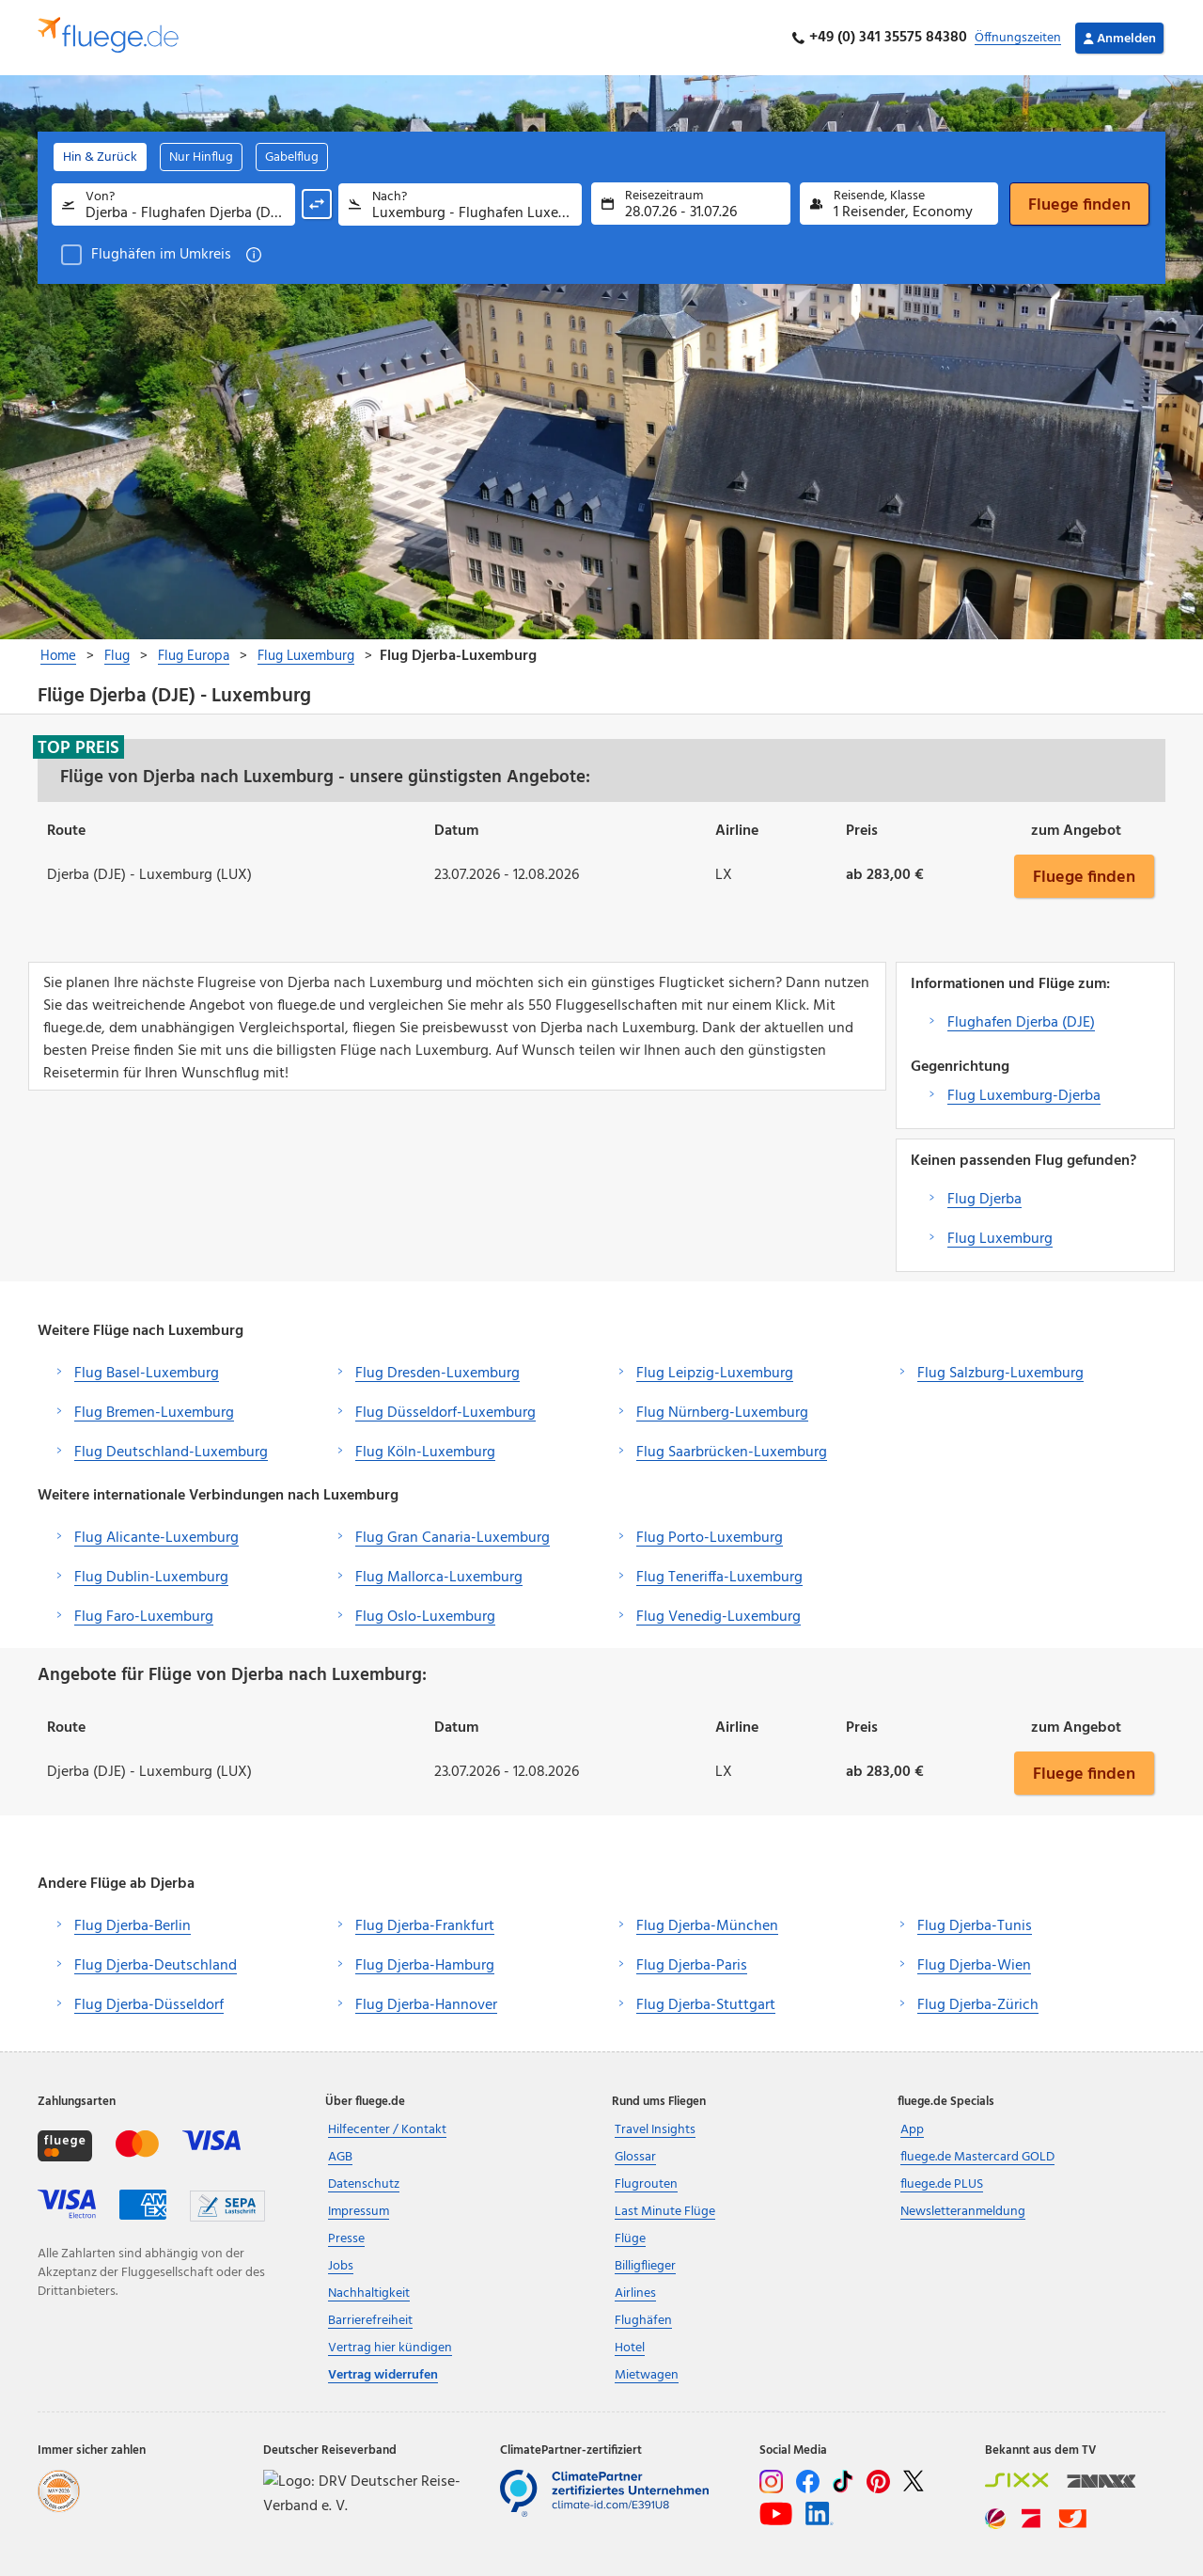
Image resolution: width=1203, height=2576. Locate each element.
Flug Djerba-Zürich (978, 2005)
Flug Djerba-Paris (691, 1966)
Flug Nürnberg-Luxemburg (722, 1413)
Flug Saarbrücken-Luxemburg (731, 1452)
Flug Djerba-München (707, 1926)
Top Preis (78, 747)
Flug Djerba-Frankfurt (424, 1926)
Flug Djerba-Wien (974, 1966)
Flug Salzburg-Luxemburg (1000, 1373)
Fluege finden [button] (1084, 876)
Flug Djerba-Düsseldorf (149, 2005)
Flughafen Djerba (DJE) (1021, 1023)
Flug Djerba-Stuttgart (705, 2005)
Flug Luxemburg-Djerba (1024, 1096)
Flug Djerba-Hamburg (424, 1966)
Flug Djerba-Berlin (132, 1926)
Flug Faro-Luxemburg (143, 1617)
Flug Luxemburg (1000, 1239)
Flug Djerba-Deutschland (155, 1966)
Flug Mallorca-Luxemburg (439, 1577)
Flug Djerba (984, 1199)
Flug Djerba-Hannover (426, 2005)
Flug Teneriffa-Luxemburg (719, 1577)
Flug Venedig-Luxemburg (718, 1617)
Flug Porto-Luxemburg (709, 1538)
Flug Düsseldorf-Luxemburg (445, 1413)
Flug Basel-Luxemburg (146, 1373)
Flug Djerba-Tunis (974, 1926)
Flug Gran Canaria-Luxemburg (452, 1538)
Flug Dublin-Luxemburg (151, 1577)
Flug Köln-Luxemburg (425, 1452)
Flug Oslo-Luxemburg (425, 1617)
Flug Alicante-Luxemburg (156, 1538)
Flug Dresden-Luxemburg (437, 1373)
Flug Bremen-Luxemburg (154, 1413)
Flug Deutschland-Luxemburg (171, 1452)
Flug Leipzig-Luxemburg (714, 1373)
